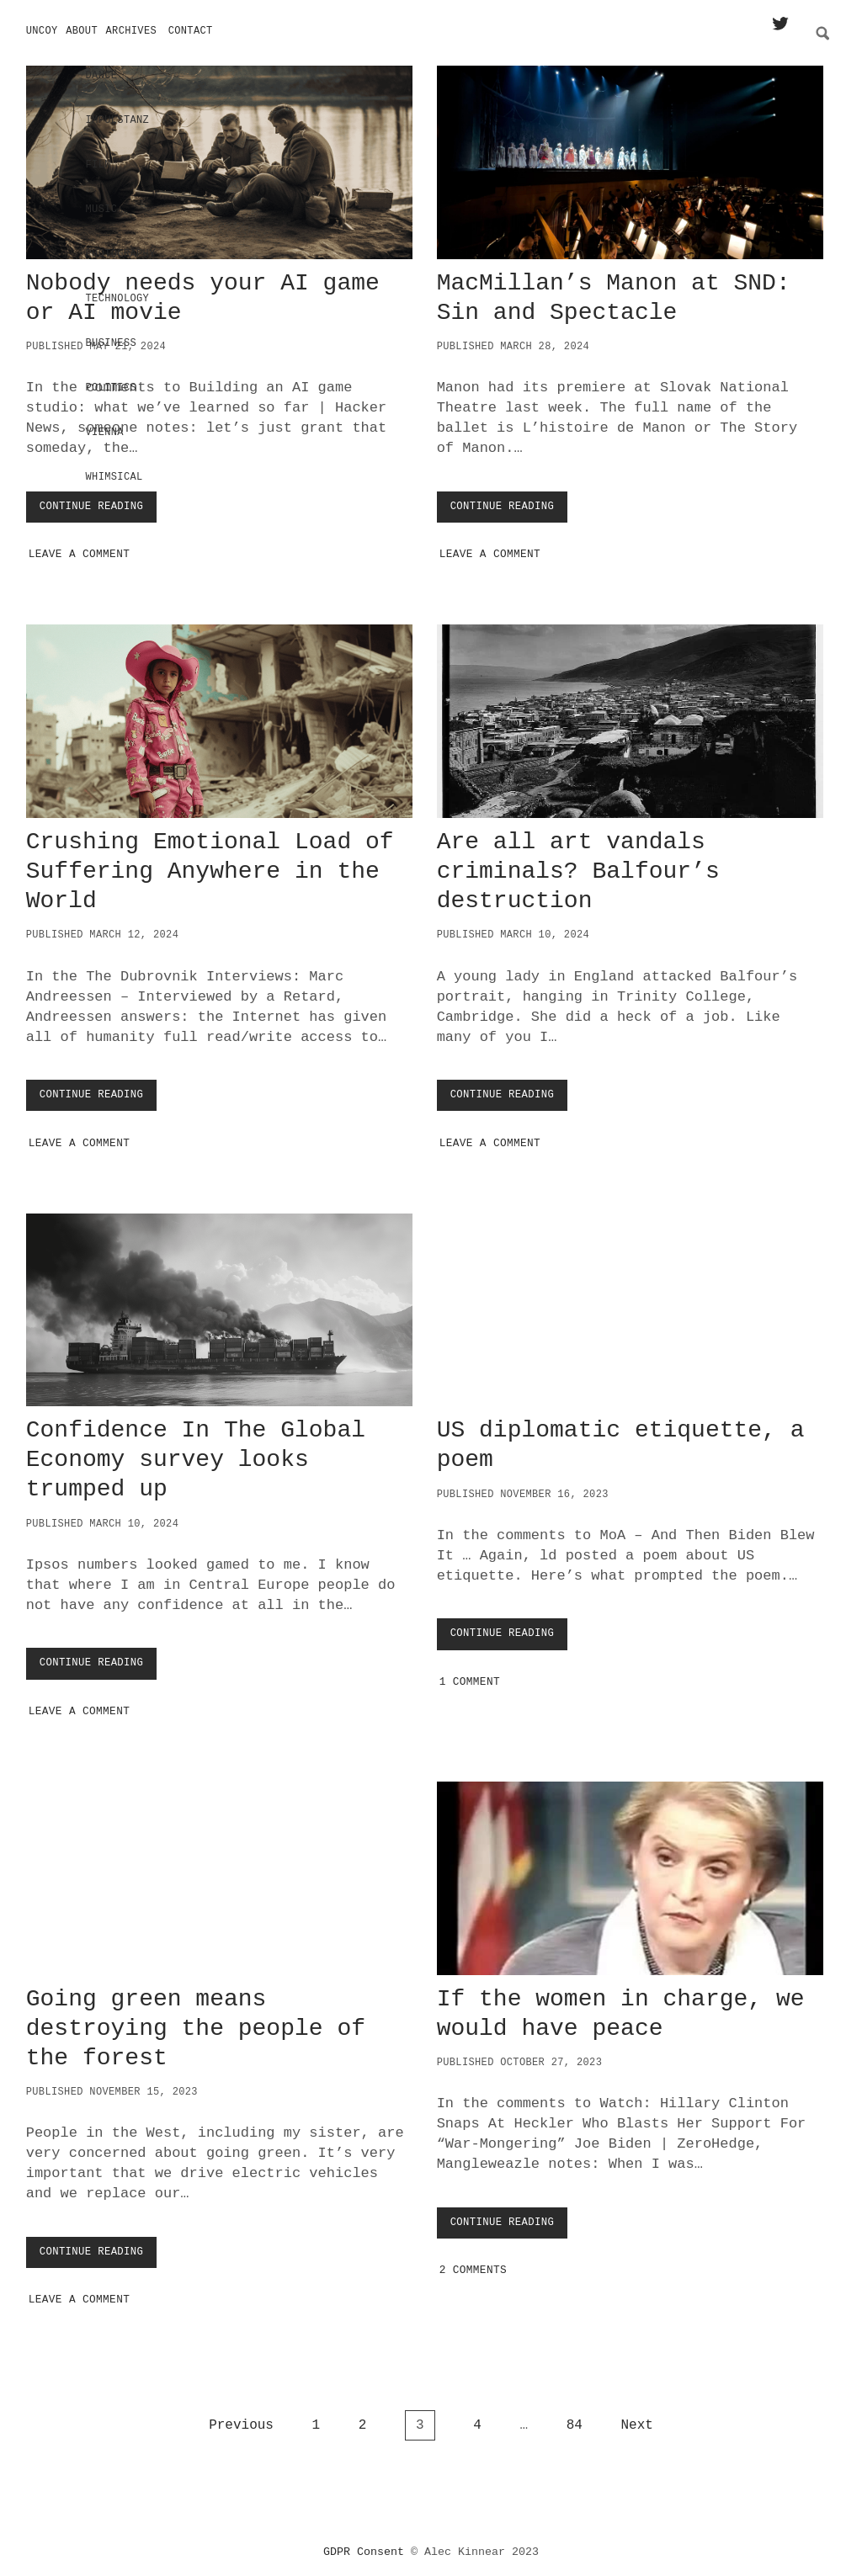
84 (575, 2419)
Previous (241, 2419)
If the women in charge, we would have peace (630, 1872)
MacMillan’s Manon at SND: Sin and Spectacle (630, 156)
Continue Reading (97, 505)
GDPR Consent (363, 2546)
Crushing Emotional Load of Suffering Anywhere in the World (219, 715)
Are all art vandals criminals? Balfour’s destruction (630, 715)
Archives (131, 31)
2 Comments (473, 2264)
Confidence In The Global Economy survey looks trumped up (219, 1304)
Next (636, 2419)
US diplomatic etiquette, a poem (630, 1304)
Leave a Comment (79, 548)
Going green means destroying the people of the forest (219, 1872)
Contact (190, 31)
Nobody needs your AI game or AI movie (219, 156)
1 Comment (469, 1676)
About (82, 31)
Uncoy (42, 31)
